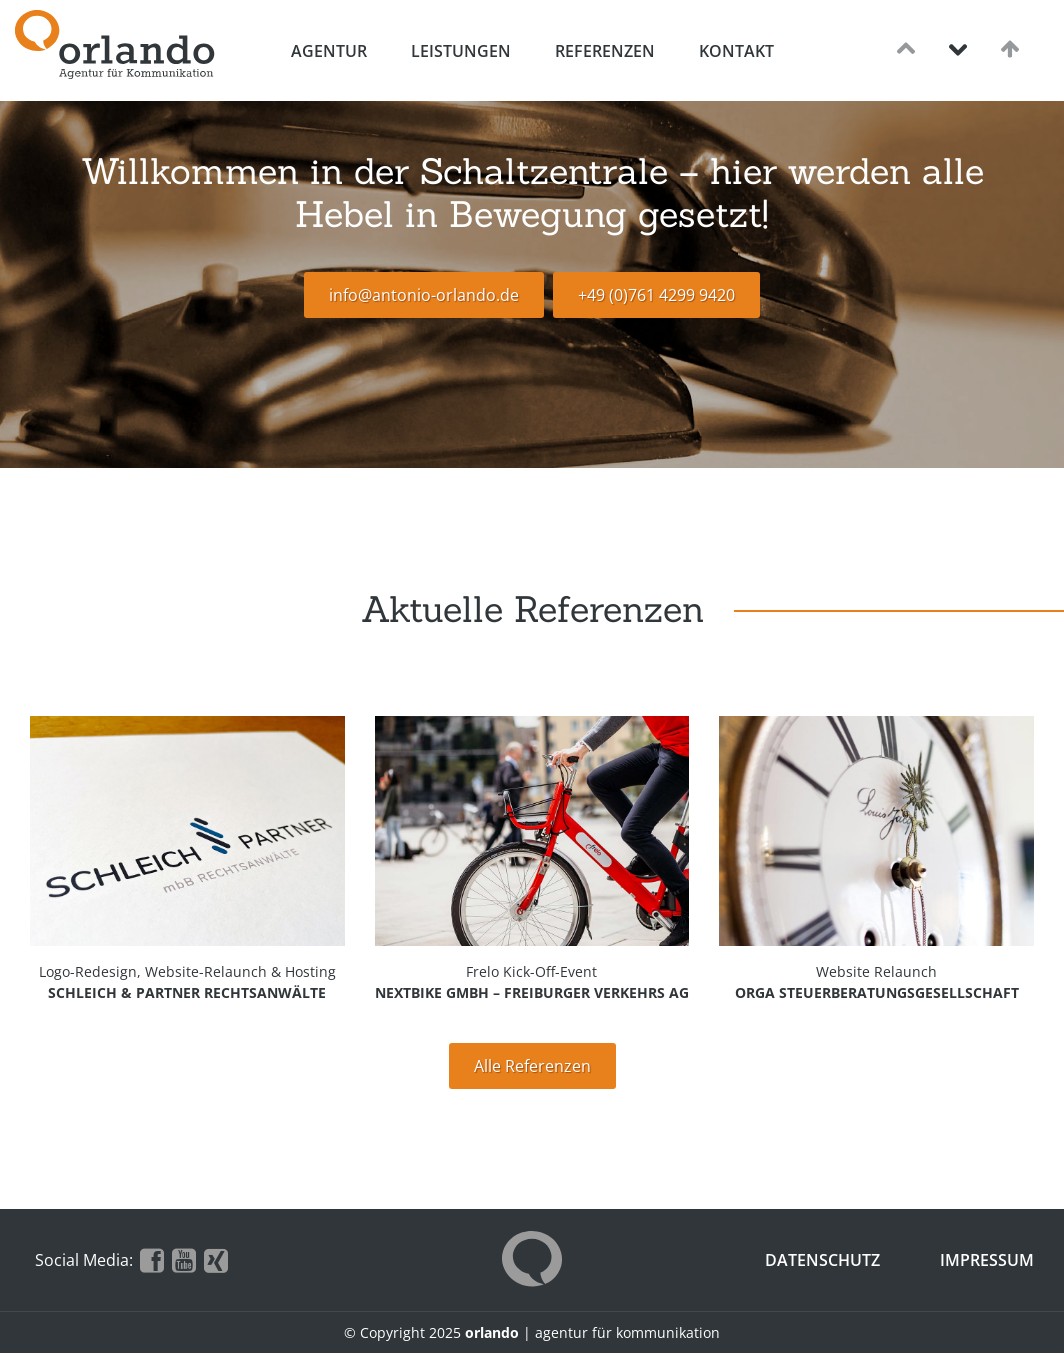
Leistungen (461, 51)
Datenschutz (822, 1260)
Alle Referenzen (532, 1066)
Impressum (987, 1260)
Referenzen (605, 51)
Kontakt (736, 51)
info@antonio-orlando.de (424, 295)
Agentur (329, 51)
